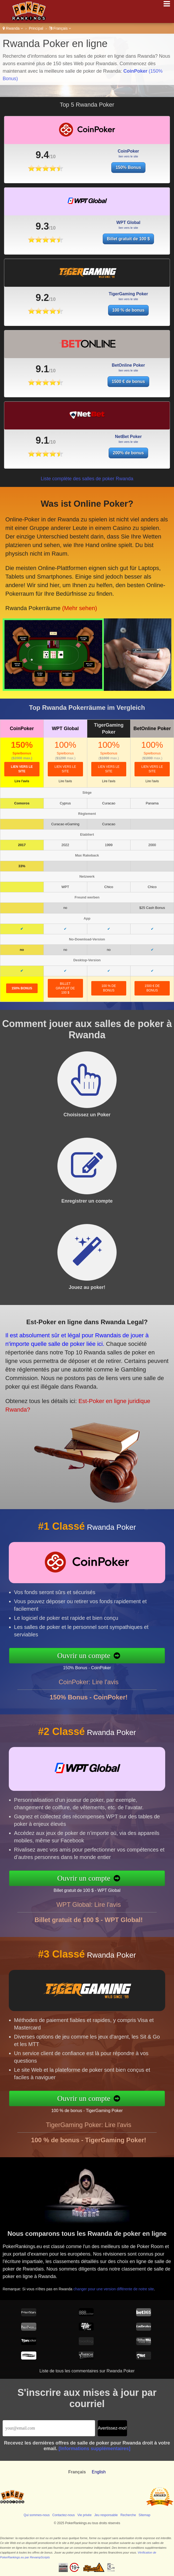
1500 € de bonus (152, 988)
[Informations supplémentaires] (94, 2448)
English (99, 2472)
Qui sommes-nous (37, 2515)
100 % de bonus (108, 988)
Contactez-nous (63, 2515)
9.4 (42, 154)
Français (60, 28)
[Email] (49, 2428)
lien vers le (22, 769)
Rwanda (13, 28)
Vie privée (84, 2515)
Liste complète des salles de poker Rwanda (87, 478)
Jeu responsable (106, 2515)
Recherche (128, 2515)
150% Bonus (128, 167)
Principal (36, 28)
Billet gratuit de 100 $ (65, 988)
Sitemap (144, 2515)
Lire (21, 781)
